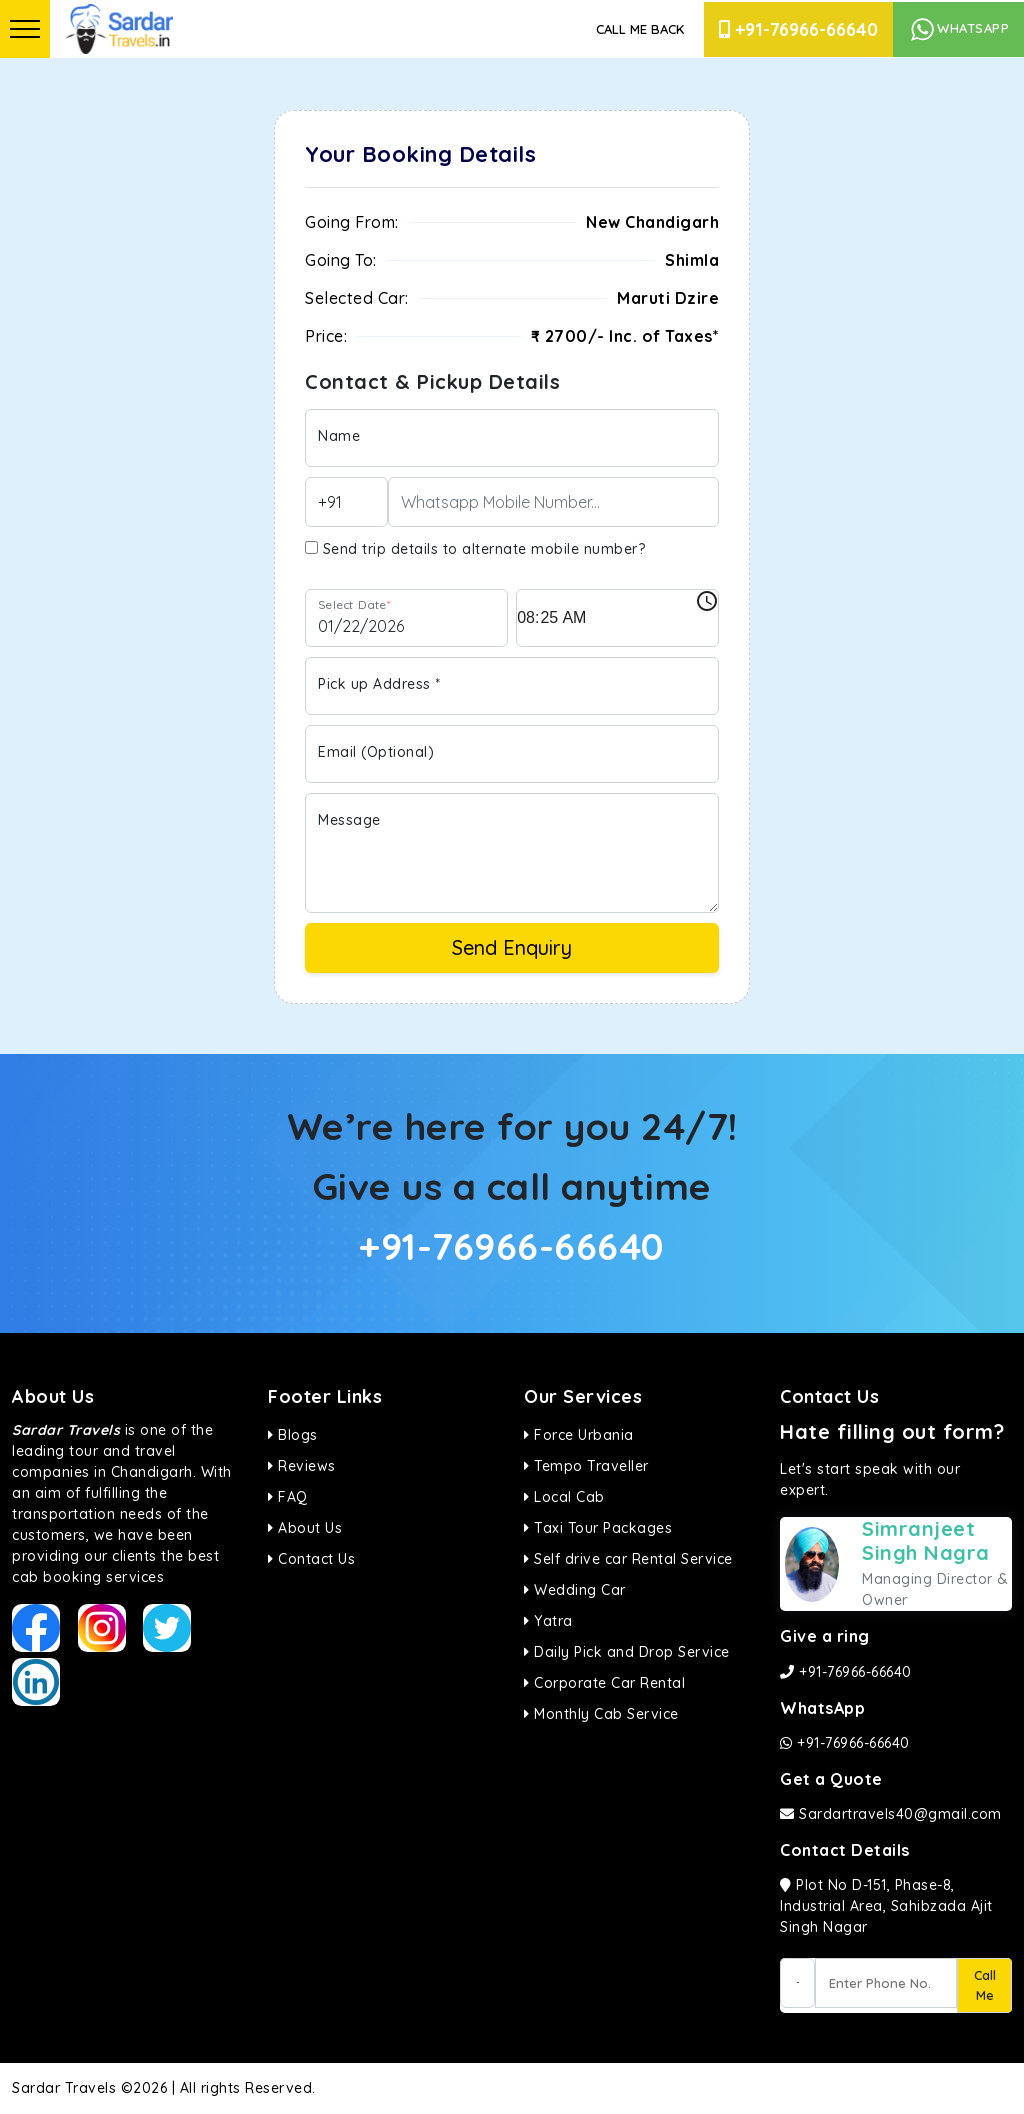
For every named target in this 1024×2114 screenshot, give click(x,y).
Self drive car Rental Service (628, 1559)
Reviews (302, 1466)
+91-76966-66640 (798, 29)
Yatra (548, 1621)
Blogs (293, 1435)
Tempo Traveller (586, 1466)
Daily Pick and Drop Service (627, 1652)
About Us (305, 1528)
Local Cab (564, 1497)
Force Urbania (579, 1435)
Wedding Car (575, 1590)
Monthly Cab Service (601, 1714)
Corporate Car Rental (604, 1683)
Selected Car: (357, 298)
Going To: (341, 260)
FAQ (288, 1497)
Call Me (985, 1985)
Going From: (352, 222)
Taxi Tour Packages (598, 1528)
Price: (326, 336)
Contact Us (311, 1559)
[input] (617, 618)
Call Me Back (640, 29)
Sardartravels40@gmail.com (891, 1814)
